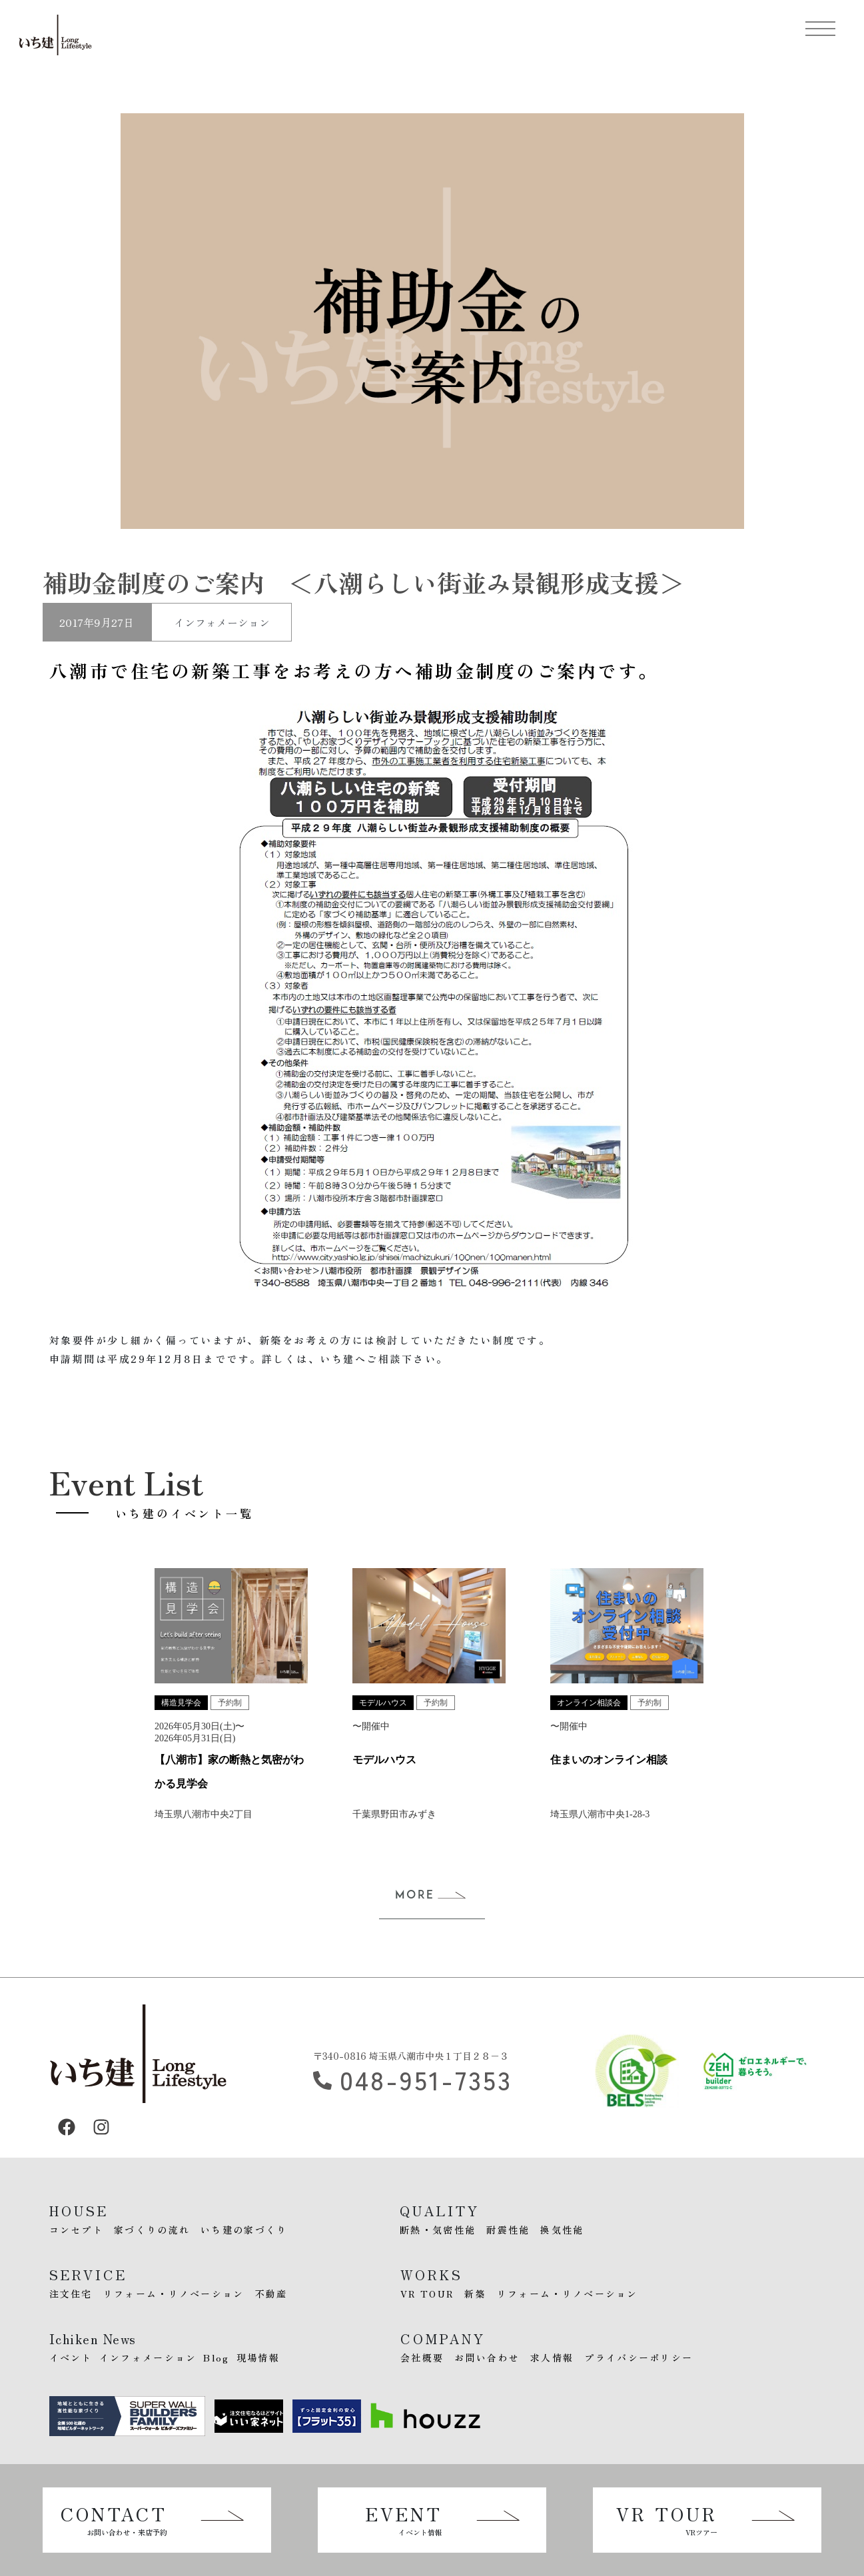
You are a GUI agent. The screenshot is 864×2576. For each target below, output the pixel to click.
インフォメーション (222, 622)
